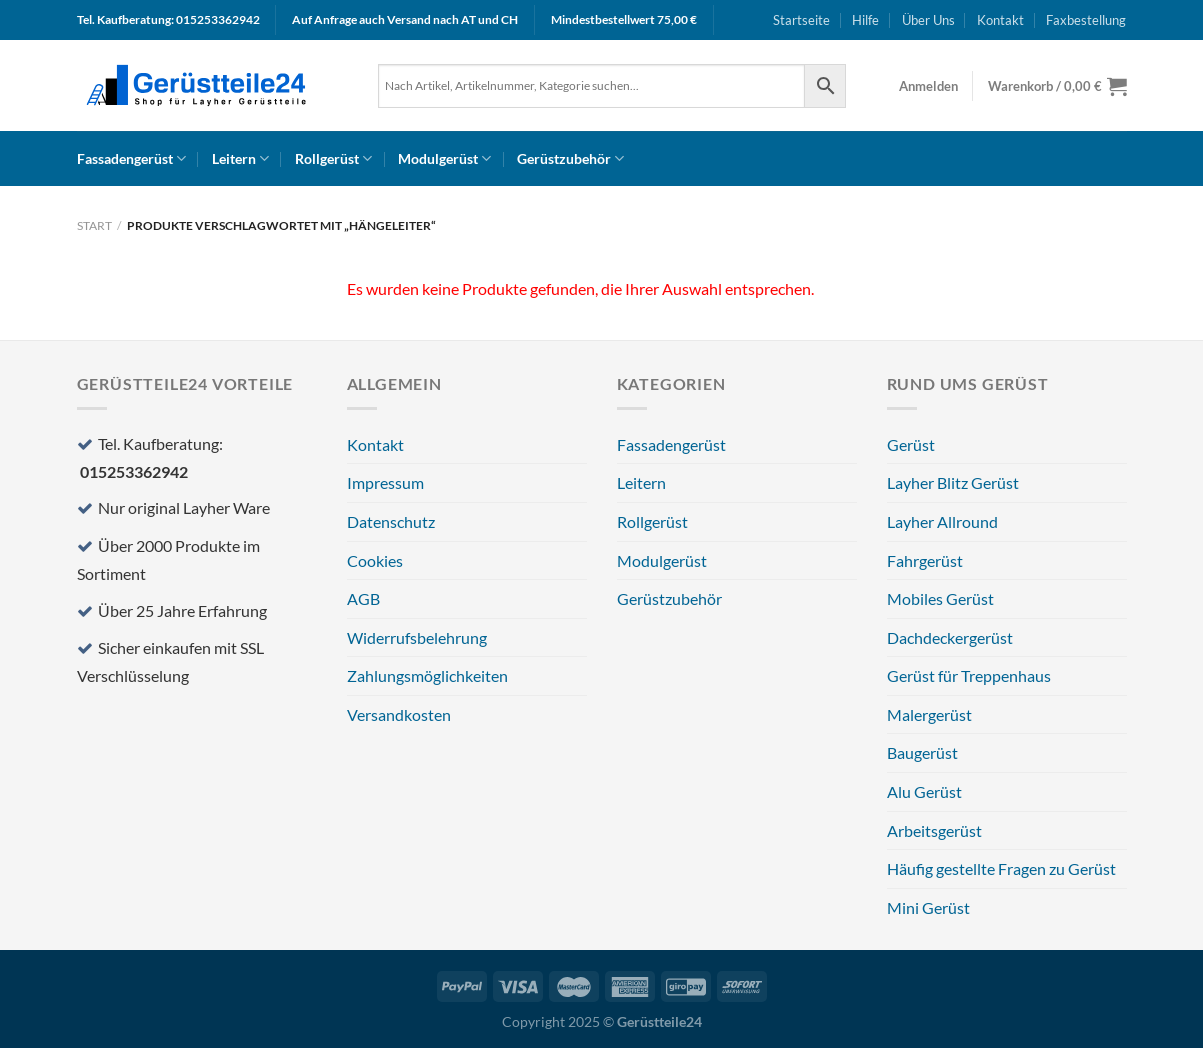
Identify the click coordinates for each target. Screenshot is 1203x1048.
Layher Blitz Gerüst (953, 482)
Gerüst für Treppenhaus (969, 675)
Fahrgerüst (925, 560)
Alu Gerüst (924, 791)
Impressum (385, 482)
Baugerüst (922, 752)
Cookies (375, 560)
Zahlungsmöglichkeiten (427, 675)
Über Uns (928, 20)
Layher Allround (942, 521)
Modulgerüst (444, 158)
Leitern (240, 158)
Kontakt (1000, 20)
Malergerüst (929, 714)
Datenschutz (391, 521)
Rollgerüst (333, 158)
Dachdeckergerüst (950, 637)
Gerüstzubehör (570, 158)
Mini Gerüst (928, 907)
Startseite (801, 20)
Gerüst (911, 444)
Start (94, 225)
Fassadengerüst (131, 158)
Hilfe (865, 20)
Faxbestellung (1086, 20)
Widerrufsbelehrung (417, 637)
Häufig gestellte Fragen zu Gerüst (1001, 868)
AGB (363, 598)
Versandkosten (399, 714)
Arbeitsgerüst (934, 830)
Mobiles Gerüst (940, 598)
